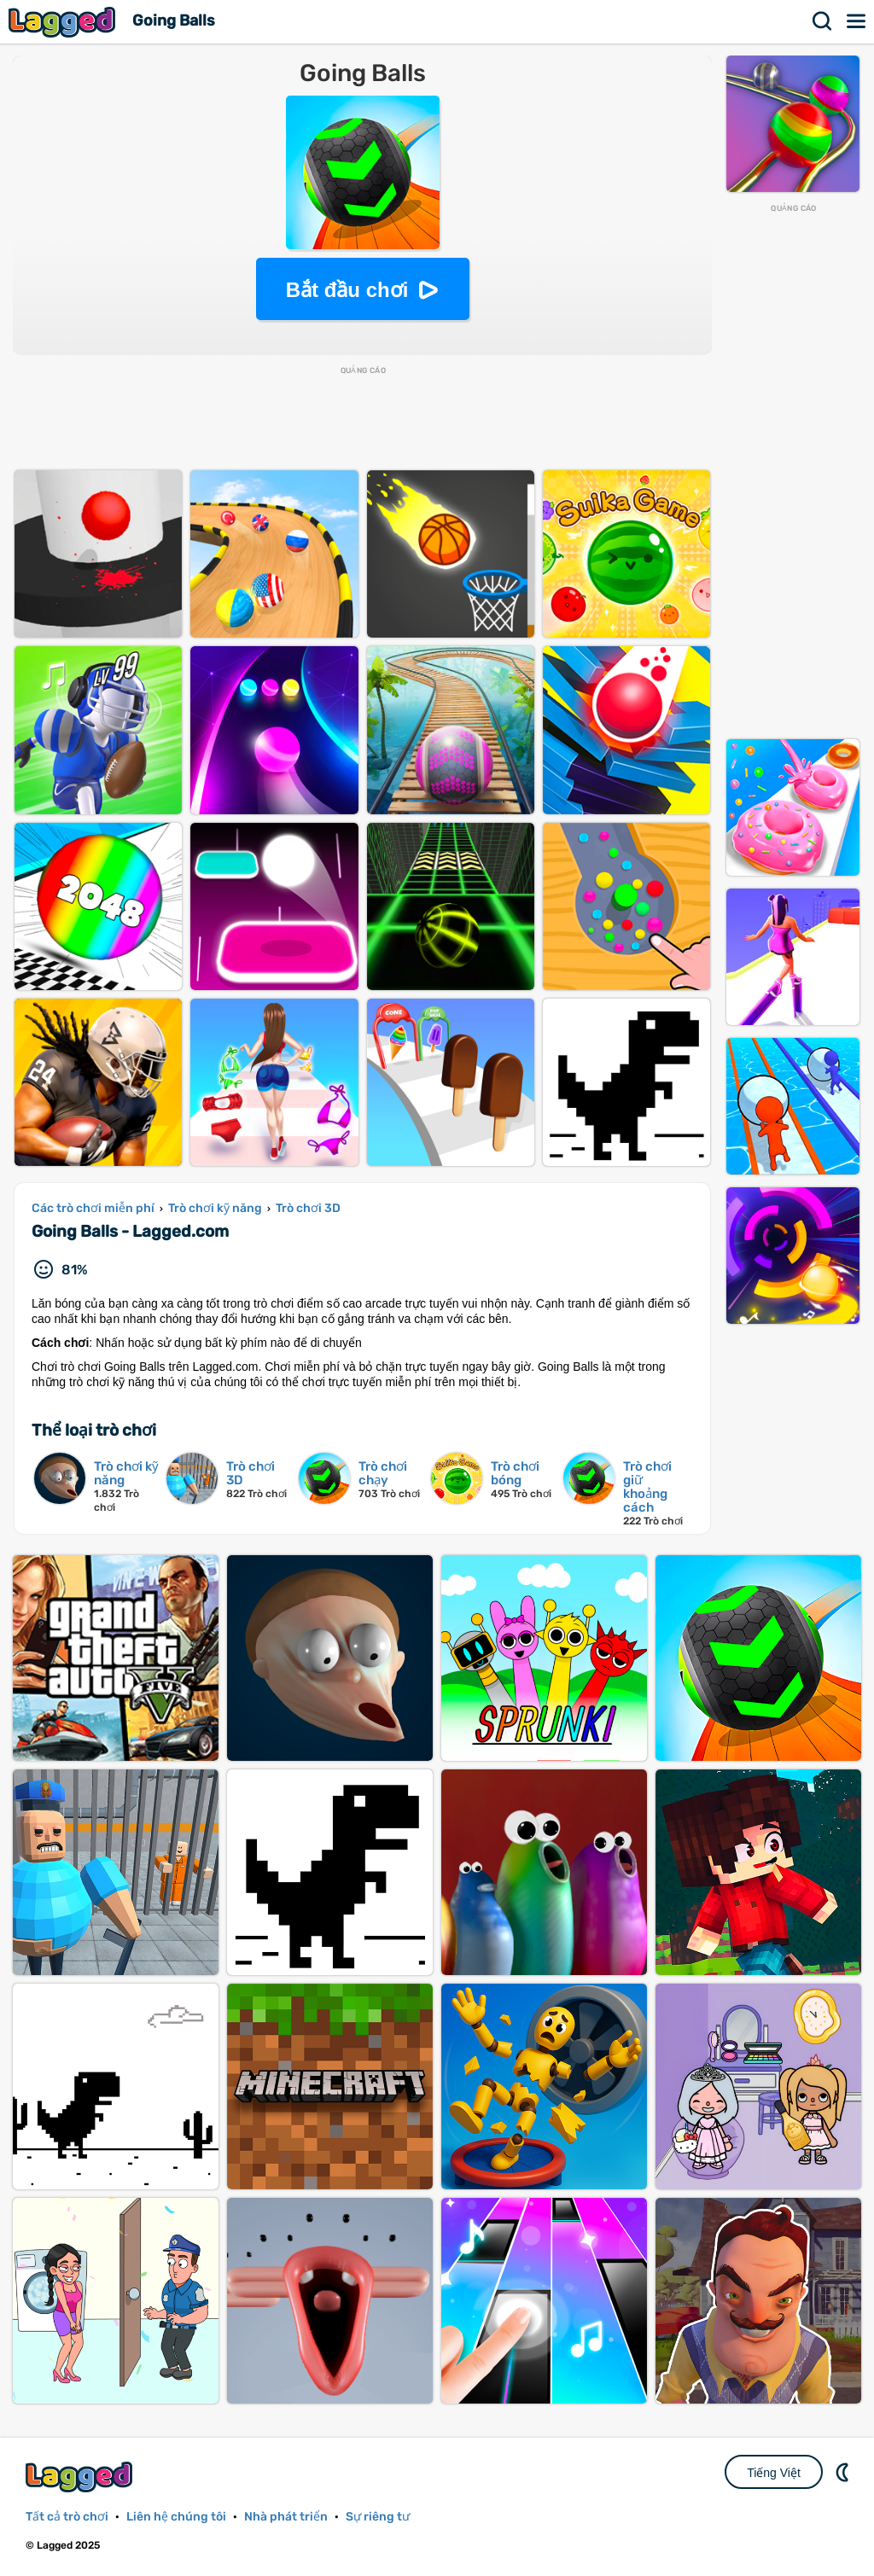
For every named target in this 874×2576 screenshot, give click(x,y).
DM (844, 2472)
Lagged (64, 22)
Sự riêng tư (378, 2516)
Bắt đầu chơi (347, 289)
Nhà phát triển (286, 2516)
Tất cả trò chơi (67, 2516)
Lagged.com (81, 2476)
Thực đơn (857, 21)
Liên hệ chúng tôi (176, 2516)
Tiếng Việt (774, 2473)
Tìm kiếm (823, 21)
